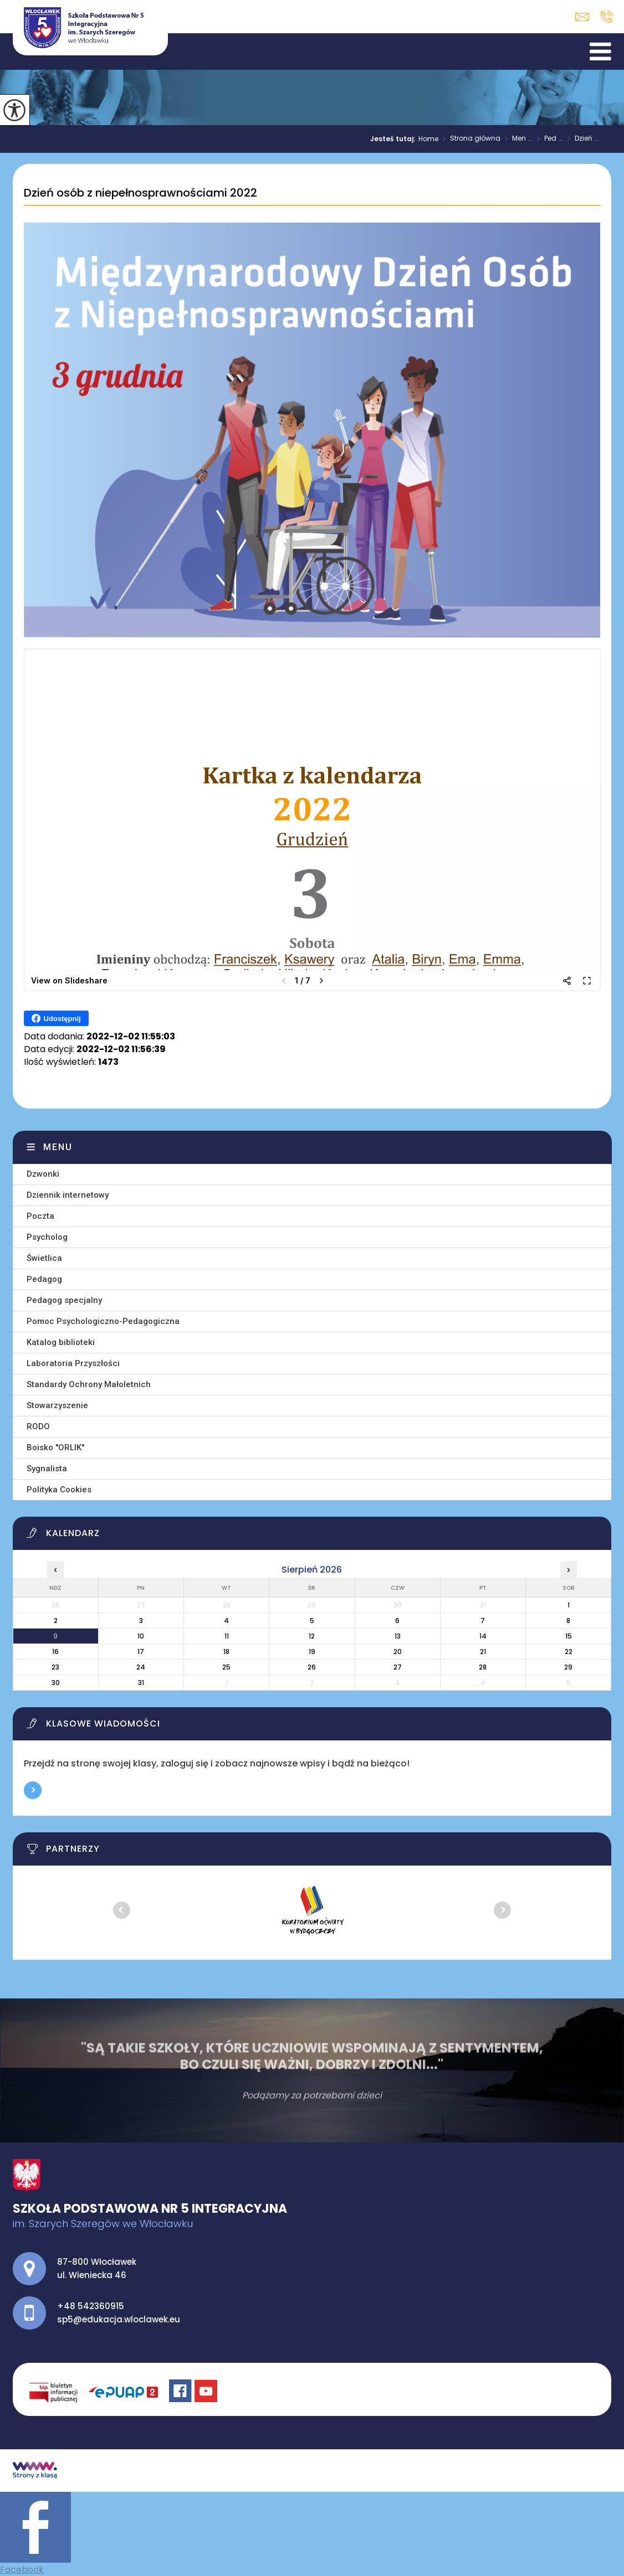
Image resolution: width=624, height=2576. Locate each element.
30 (56, 1682)
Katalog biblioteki (61, 1342)
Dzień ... (581, 139)
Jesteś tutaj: (394, 139)
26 (312, 1667)
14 (483, 1636)
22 (568, 1651)
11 (226, 1636)
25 (226, 1667)
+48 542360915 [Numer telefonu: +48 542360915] (90, 2306)
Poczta (40, 1216)
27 (397, 1667)
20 (397, 1651)
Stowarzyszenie (57, 1405)
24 (140, 1667)
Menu (58, 1147)
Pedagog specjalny (64, 1300)
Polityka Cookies (59, 1490)
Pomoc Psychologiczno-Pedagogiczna (103, 1321)
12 (312, 1636)
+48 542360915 (606, 17)
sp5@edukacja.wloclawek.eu (582, 17)
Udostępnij (56, 1018)
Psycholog (47, 1237)
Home (428, 139)
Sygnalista (47, 1469)
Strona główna (469, 139)
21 (483, 1651)
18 (226, 1651)
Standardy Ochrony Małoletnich (89, 1384)
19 (312, 1651)
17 (140, 1651)
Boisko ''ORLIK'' (55, 1447)
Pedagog (44, 1279)
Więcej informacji (33, 1790)
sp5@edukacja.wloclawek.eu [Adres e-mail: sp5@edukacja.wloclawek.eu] (118, 2319)
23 (55, 1667)
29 (568, 1667)
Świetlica (44, 1258)
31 (141, 1682)
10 (140, 1636)
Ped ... (548, 139)
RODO (38, 1426)
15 (568, 1636)
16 (55, 1651)
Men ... (516, 139)
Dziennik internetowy (68, 1195)
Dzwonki (43, 1174)
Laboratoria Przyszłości (73, 1363)
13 (398, 1636)
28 (483, 1667)
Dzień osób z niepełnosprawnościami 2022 (140, 193)
